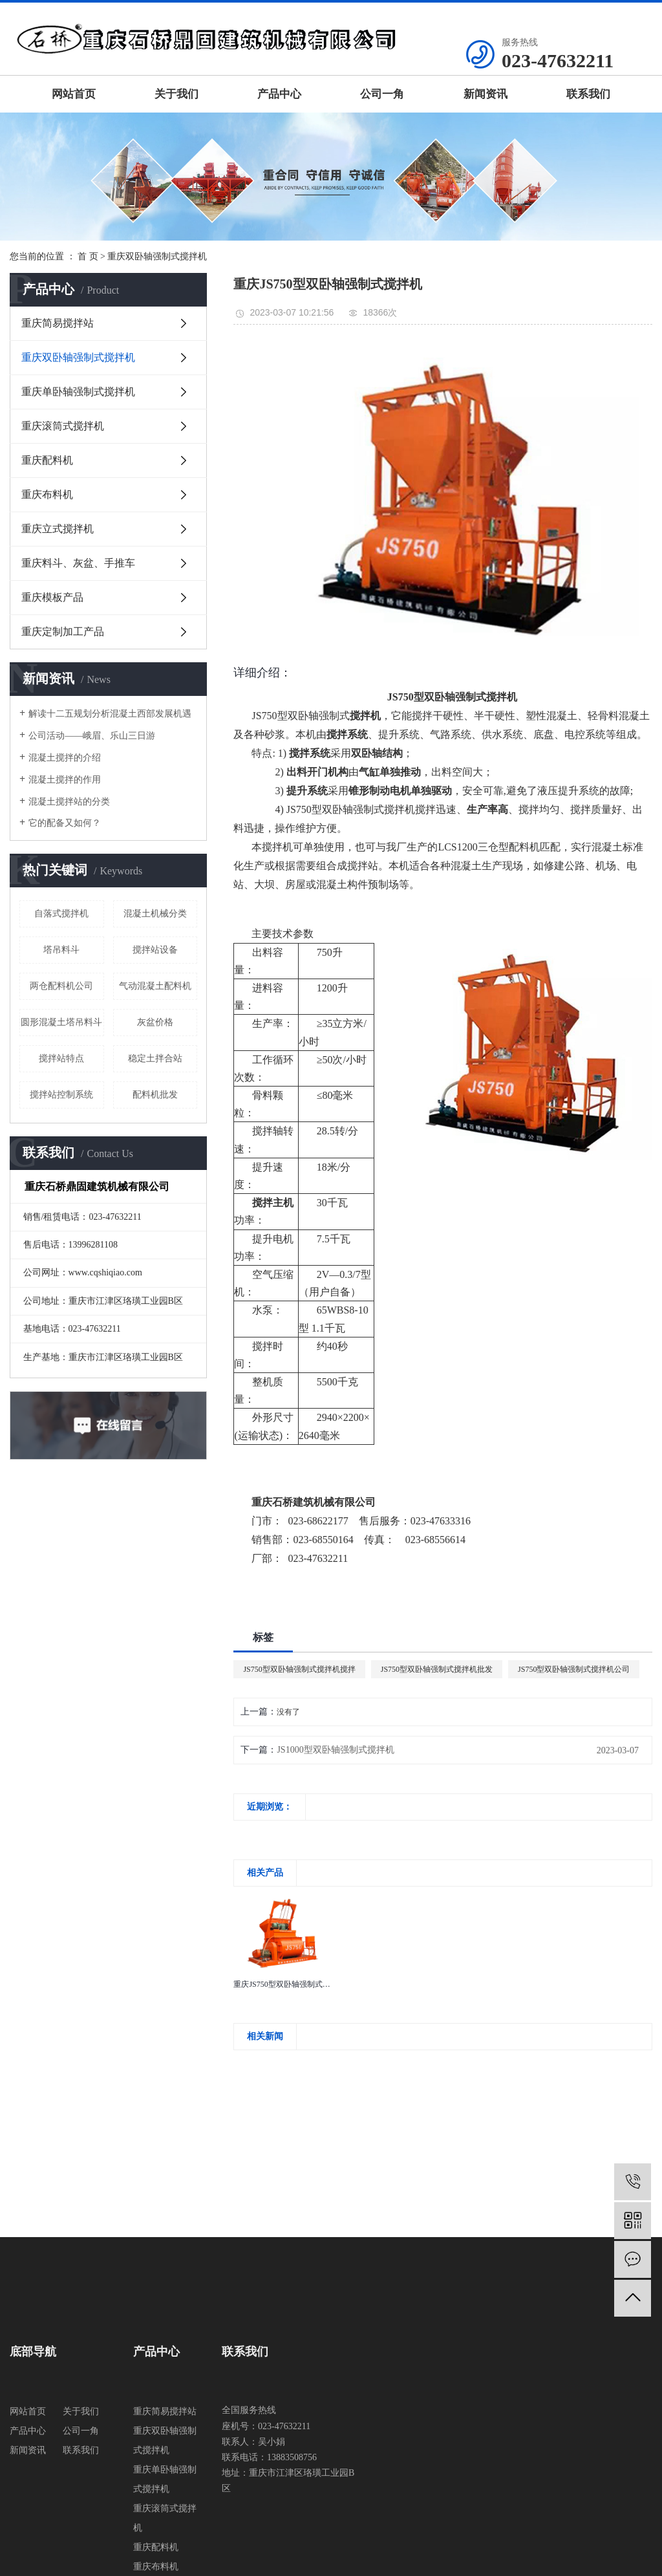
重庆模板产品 (52, 597)
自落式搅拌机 (61, 913)
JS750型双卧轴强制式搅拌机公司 (574, 1669)
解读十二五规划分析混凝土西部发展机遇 (109, 714)
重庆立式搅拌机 (57, 528)
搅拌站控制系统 (61, 1094)
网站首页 (74, 94)
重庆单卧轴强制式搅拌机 (78, 391)
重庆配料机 (47, 460)
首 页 (88, 256)
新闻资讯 (485, 94)
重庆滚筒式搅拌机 (62, 425)
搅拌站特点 (61, 1058)
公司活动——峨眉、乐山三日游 (91, 736)
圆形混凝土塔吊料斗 (61, 1022)
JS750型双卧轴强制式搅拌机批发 (437, 1669)
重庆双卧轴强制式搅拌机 (157, 256)
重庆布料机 (47, 494)
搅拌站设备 (155, 950)
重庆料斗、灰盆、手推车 (78, 562)
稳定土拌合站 (155, 1058)
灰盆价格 (155, 1022)
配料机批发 (155, 1094)
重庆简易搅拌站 (57, 323)
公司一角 (382, 94)
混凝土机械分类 (155, 913)
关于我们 (176, 94)
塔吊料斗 (61, 950)
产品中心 (279, 94)
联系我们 (588, 94)
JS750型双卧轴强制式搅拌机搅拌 (299, 1669)
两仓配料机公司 (61, 986)
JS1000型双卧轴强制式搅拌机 (335, 1750)
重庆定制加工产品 (62, 631)
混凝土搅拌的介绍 (64, 758)
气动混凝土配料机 (155, 986)
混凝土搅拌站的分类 (69, 801)
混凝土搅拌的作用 (64, 780)
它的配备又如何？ (64, 823)
